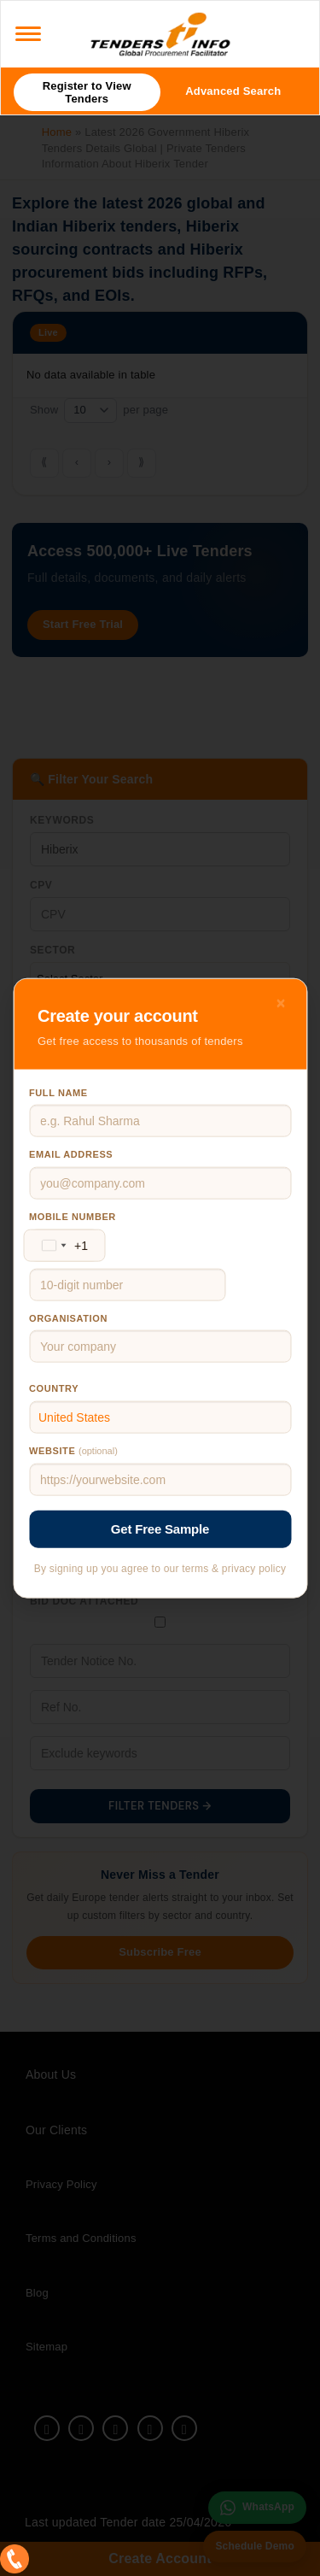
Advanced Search (233, 91)
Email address (71, 1154)
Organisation (68, 1317)
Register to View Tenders (87, 92)
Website (73, 1451)
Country (54, 1388)
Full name (58, 1092)
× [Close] (281, 1002)
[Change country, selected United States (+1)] (61, 1245)
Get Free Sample (160, 1529)
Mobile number (72, 1217)
